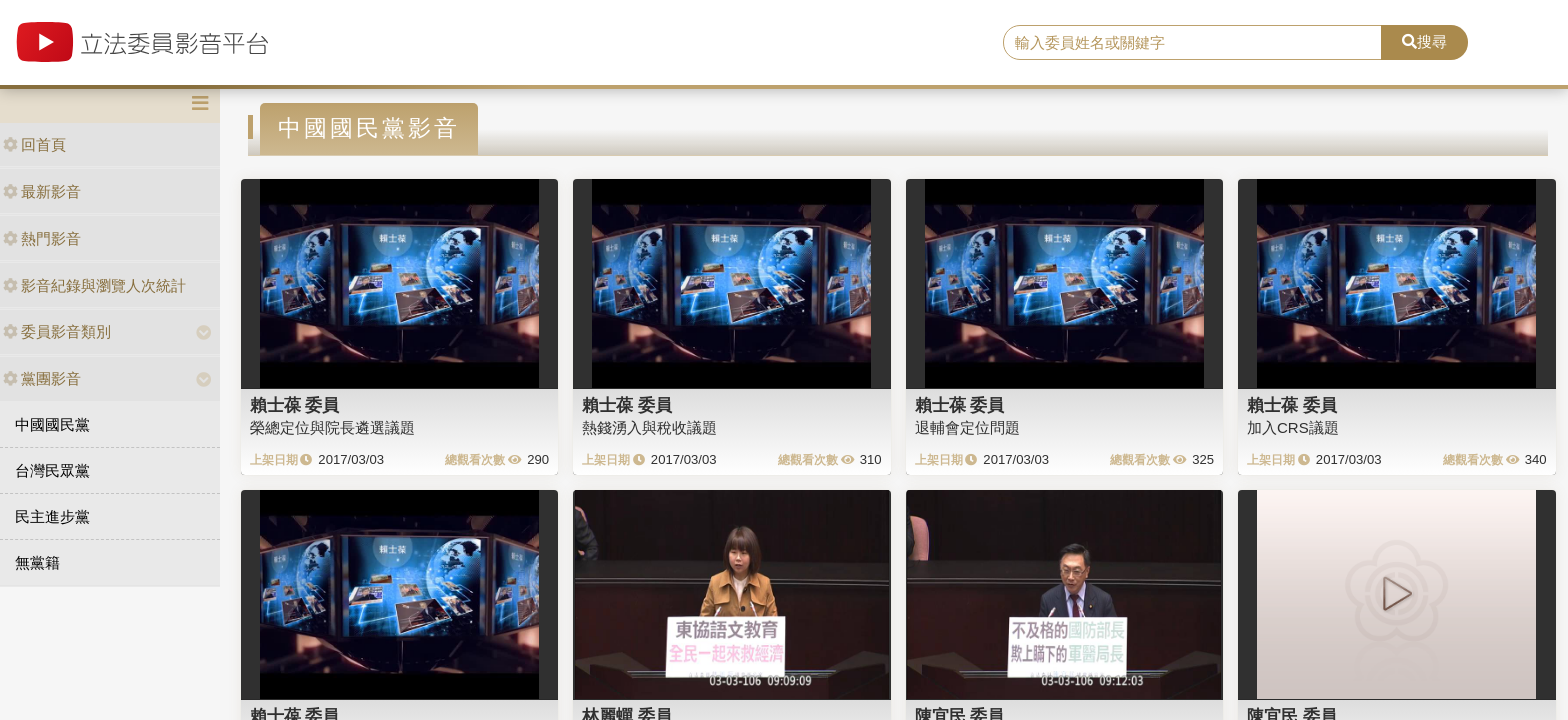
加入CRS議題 (1293, 427)
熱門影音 (42, 238)
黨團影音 (42, 378)
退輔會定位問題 (967, 427)
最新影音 (42, 191)
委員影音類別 (57, 331)
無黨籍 (37, 562)
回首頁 (34, 144)
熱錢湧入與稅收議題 (649, 427)
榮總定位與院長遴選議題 (332, 427)
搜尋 (1424, 41)
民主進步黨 (52, 516)
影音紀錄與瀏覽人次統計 (94, 285)
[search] (1193, 43)
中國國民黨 (52, 424)
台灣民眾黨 (52, 470)
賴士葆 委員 (295, 405)
